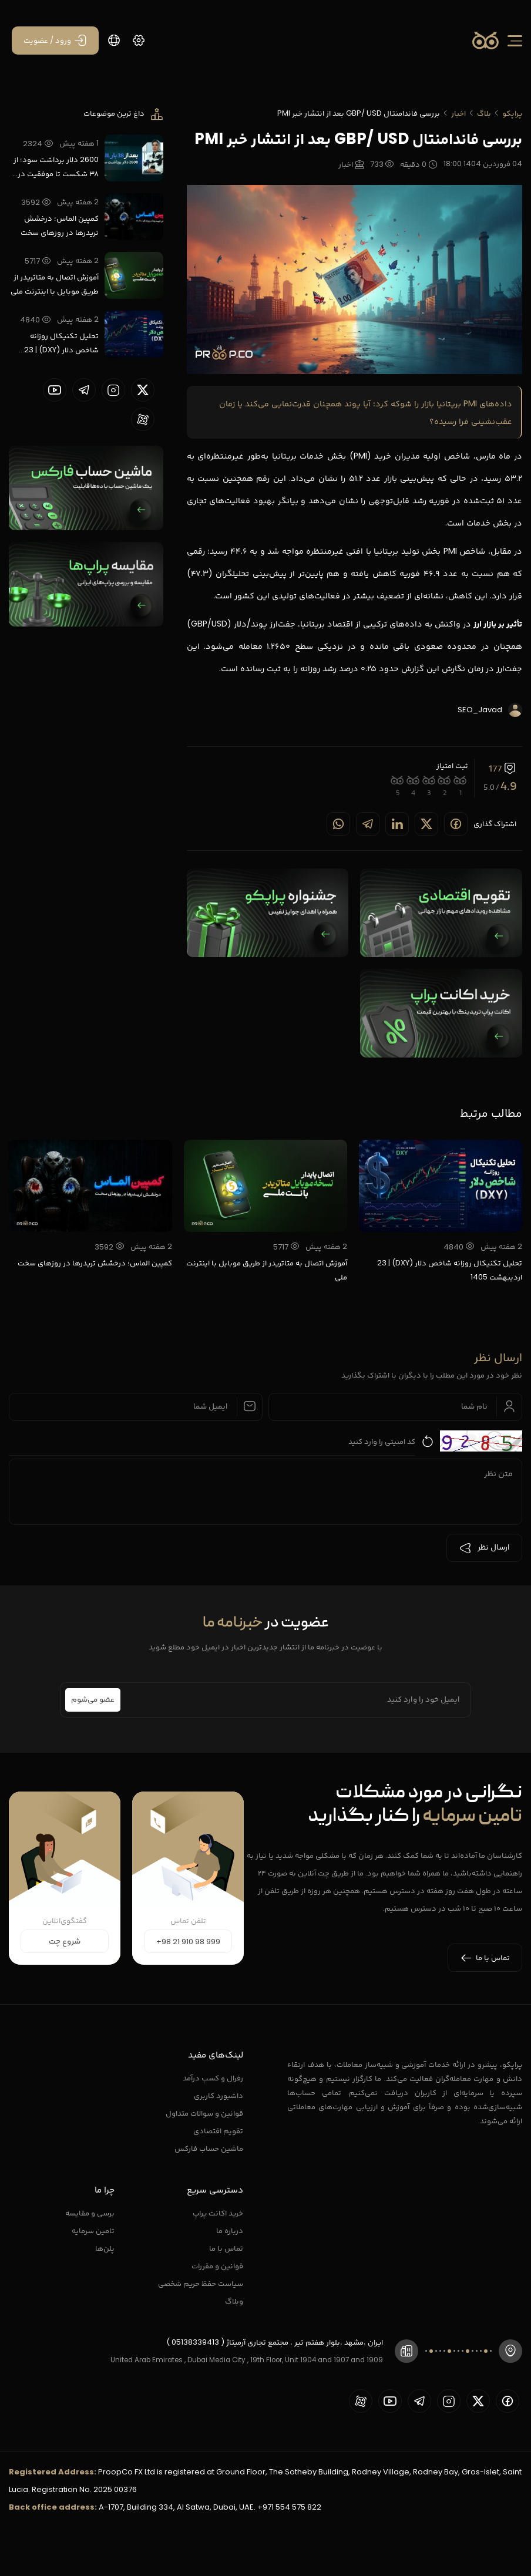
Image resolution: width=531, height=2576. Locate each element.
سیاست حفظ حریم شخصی (200, 2283)
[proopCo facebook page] (507, 2401)
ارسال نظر (484, 1548)
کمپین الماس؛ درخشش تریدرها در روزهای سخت (60, 225)
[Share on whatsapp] (338, 824)
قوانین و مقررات (217, 2265)
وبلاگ (234, 2300)
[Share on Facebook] (456, 824)
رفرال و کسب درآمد (213, 2077)
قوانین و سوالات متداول (204, 2113)
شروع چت (64, 1942)
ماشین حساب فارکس (208, 2148)
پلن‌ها (105, 2248)
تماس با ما (226, 2248)
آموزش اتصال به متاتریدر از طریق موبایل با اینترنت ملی (55, 284)
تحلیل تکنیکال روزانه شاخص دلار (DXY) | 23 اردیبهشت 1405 (61, 343)
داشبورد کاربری (218, 2095)
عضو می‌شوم (93, 1700)
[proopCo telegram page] (84, 390)
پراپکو (512, 113)
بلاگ (484, 113)
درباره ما (229, 2230)
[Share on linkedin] (397, 824)
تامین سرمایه (93, 2230)
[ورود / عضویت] (55, 40)
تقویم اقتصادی (218, 2130)
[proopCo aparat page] (142, 419)
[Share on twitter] (426, 824)
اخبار (458, 113)
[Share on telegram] (367, 824)
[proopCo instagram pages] (113, 390)
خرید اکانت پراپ (218, 2212)
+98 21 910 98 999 (188, 1941)
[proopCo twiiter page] (142, 390)
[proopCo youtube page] (54, 390)
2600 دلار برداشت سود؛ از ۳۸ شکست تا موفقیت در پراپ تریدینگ (56, 167)
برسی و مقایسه (90, 2212)
